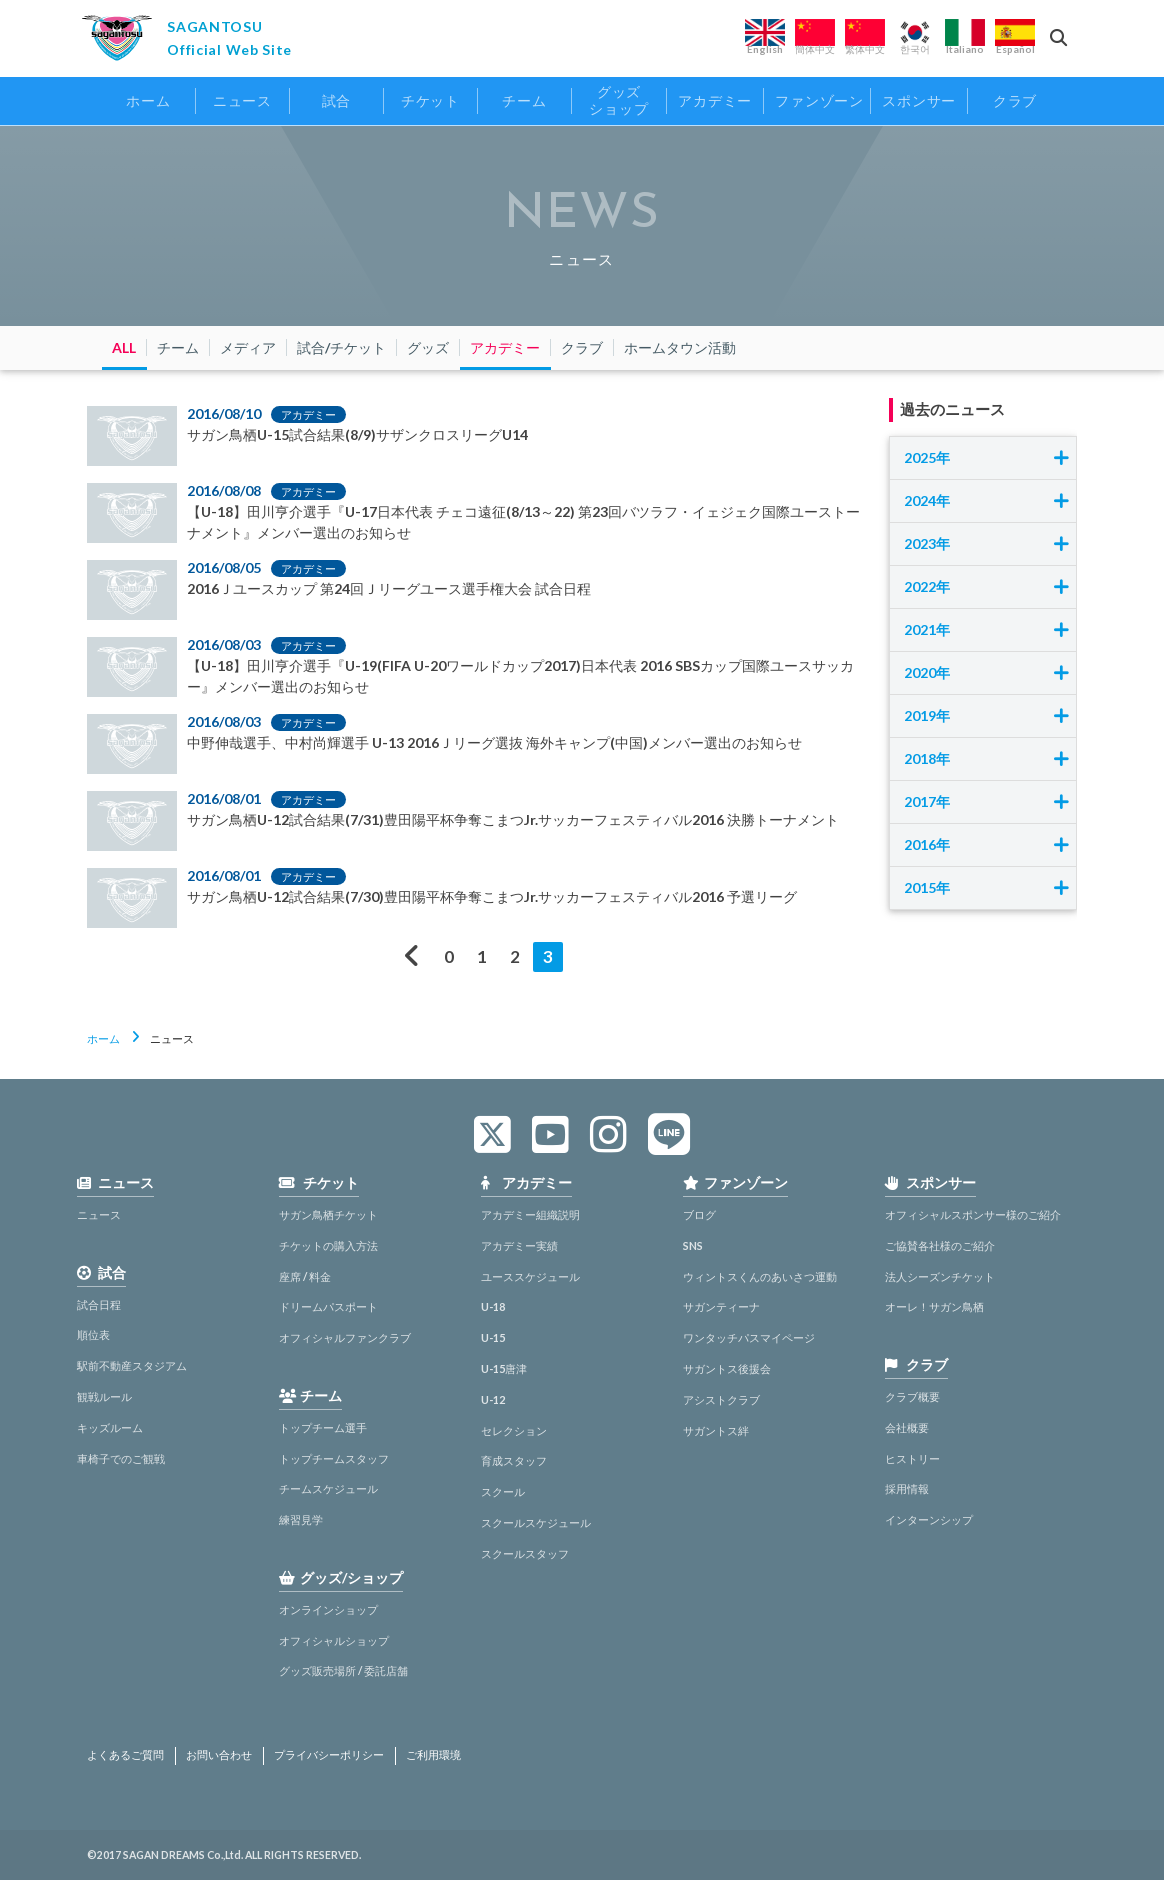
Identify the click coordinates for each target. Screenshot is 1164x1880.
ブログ (699, 1214)
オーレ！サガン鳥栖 (934, 1306)
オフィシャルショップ (334, 1640)
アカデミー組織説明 (530, 1214)
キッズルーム (110, 1427)
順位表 (93, 1334)
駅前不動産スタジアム (132, 1365)
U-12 (493, 1399)
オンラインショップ (328, 1609)
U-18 (493, 1306)
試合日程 (99, 1304)
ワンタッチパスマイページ (749, 1337)
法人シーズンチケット (940, 1276)
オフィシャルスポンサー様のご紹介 (973, 1214)
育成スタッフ (514, 1460)
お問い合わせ (219, 1755)
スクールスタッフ (525, 1553)
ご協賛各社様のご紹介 (940, 1245)
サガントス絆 (716, 1430)
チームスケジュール (328, 1488)
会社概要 (907, 1427)
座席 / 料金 (305, 1276)
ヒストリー (912, 1458)
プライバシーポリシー (329, 1755)
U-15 (493, 1337)
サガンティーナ (721, 1306)
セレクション (514, 1430)
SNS (693, 1245)
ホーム (103, 1038)
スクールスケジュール (536, 1522)
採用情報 (907, 1488)
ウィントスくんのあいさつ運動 (760, 1276)
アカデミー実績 (519, 1245)
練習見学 (301, 1519)
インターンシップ (929, 1519)
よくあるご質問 (125, 1755)
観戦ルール (104, 1396)
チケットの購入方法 (328, 1245)
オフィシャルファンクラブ (345, 1337)
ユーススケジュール (530, 1276)
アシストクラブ (721, 1399)
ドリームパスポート (328, 1306)
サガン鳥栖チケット (328, 1214)
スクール (503, 1491)
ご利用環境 (433, 1755)
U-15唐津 (504, 1368)
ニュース (99, 1214)
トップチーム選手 (323, 1427)
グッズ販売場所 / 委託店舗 (343, 1670)
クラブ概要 (912, 1396)
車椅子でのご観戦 (121, 1458)
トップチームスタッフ (334, 1458)
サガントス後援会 (727, 1368)
